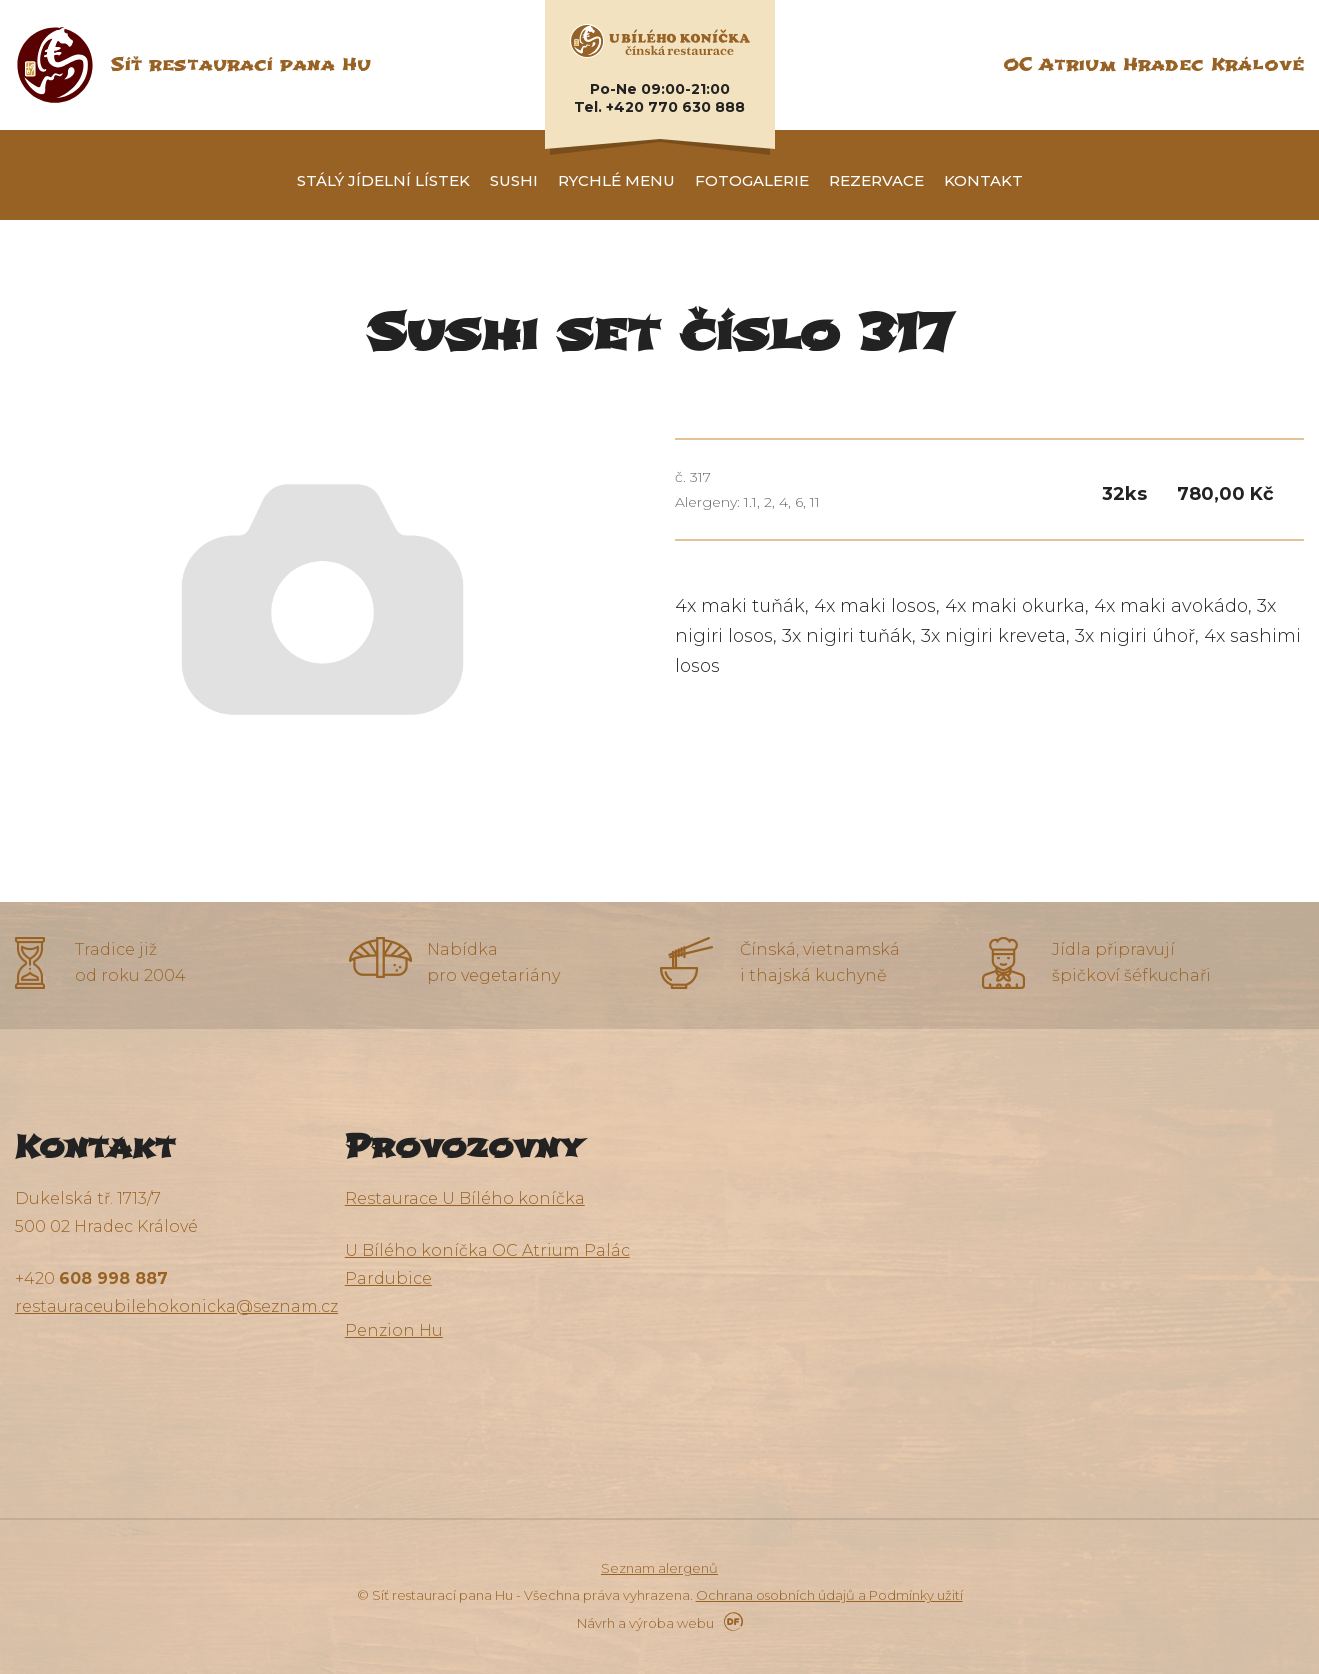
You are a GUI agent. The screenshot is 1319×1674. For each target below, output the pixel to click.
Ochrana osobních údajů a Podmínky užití (829, 1595)
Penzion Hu (394, 1330)
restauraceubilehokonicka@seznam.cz (176, 1306)
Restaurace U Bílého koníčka (465, 1198)
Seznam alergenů (659, 1568)
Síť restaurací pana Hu (240, 64)
